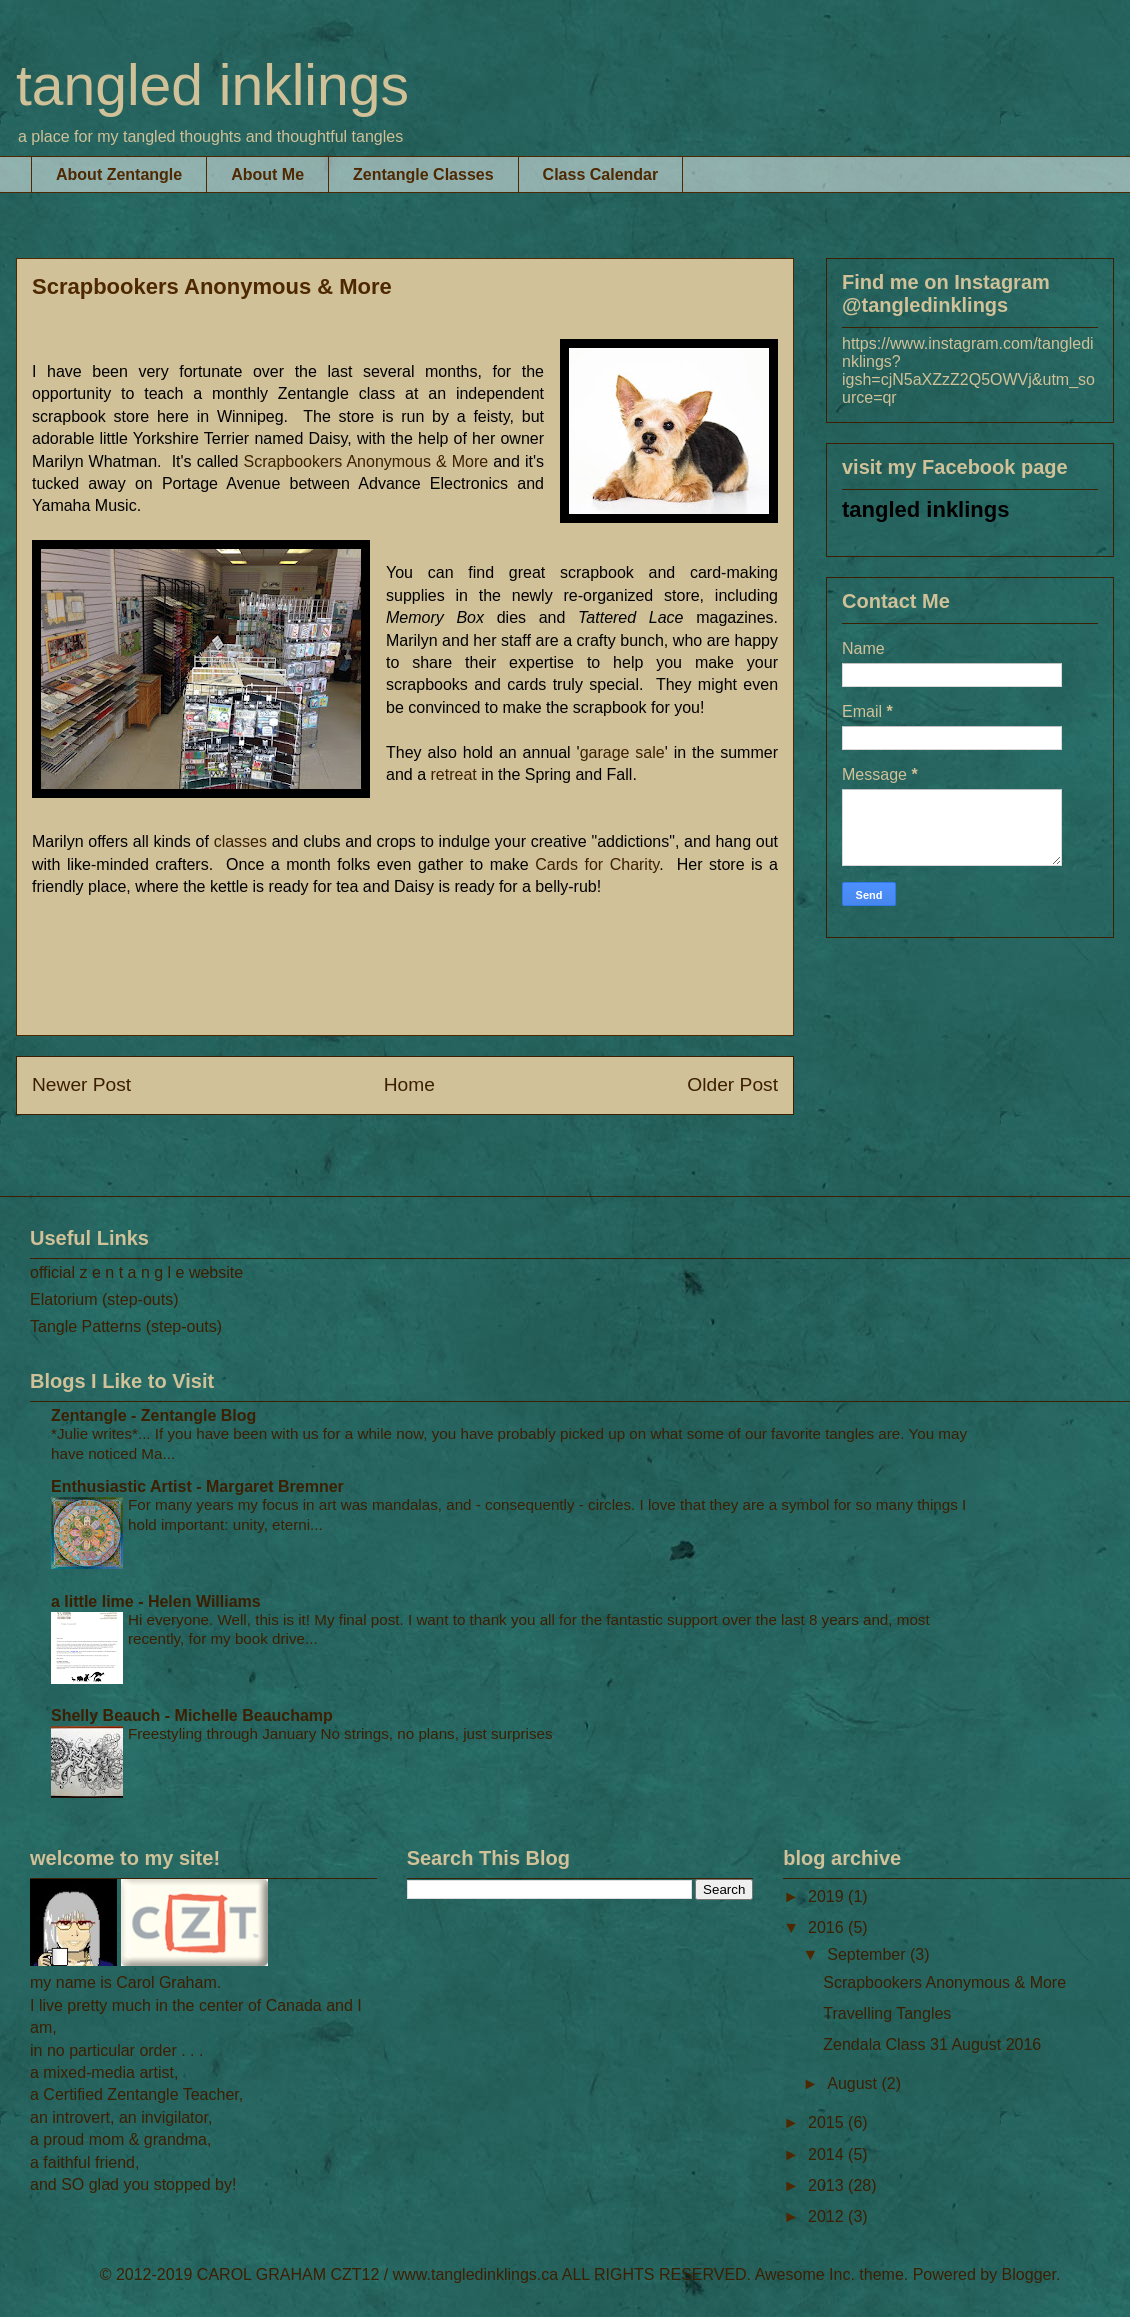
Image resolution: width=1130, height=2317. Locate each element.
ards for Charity (597, 864)
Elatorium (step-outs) (104, 1299)
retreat (455, 774)
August (854, 2083)
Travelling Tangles (887, 2013)
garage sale (622, 752)
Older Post (732, 1084)
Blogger (1029, 2274)
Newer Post (81, 1084)
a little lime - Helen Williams (156, 1601)
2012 (828, 2216)
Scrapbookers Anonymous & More (366, 461)
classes (240, 841)
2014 (828, 2154)
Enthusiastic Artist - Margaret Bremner (197, 1486)
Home (409, 1084)
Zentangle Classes (423, 174)
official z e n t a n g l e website (136, 1272)
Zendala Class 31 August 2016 (932, 2044)
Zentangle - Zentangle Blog (153, 1415)
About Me (267, 174)
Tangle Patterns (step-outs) (126, 1326)
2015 (828, 2122)
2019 (828, 1896)
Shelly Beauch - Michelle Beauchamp (192, 1715)
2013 (828, 2185)
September (868, 1954)
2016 (828, 1927)
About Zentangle (119, 174)
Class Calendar (601, 174)
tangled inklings (212, 85)
